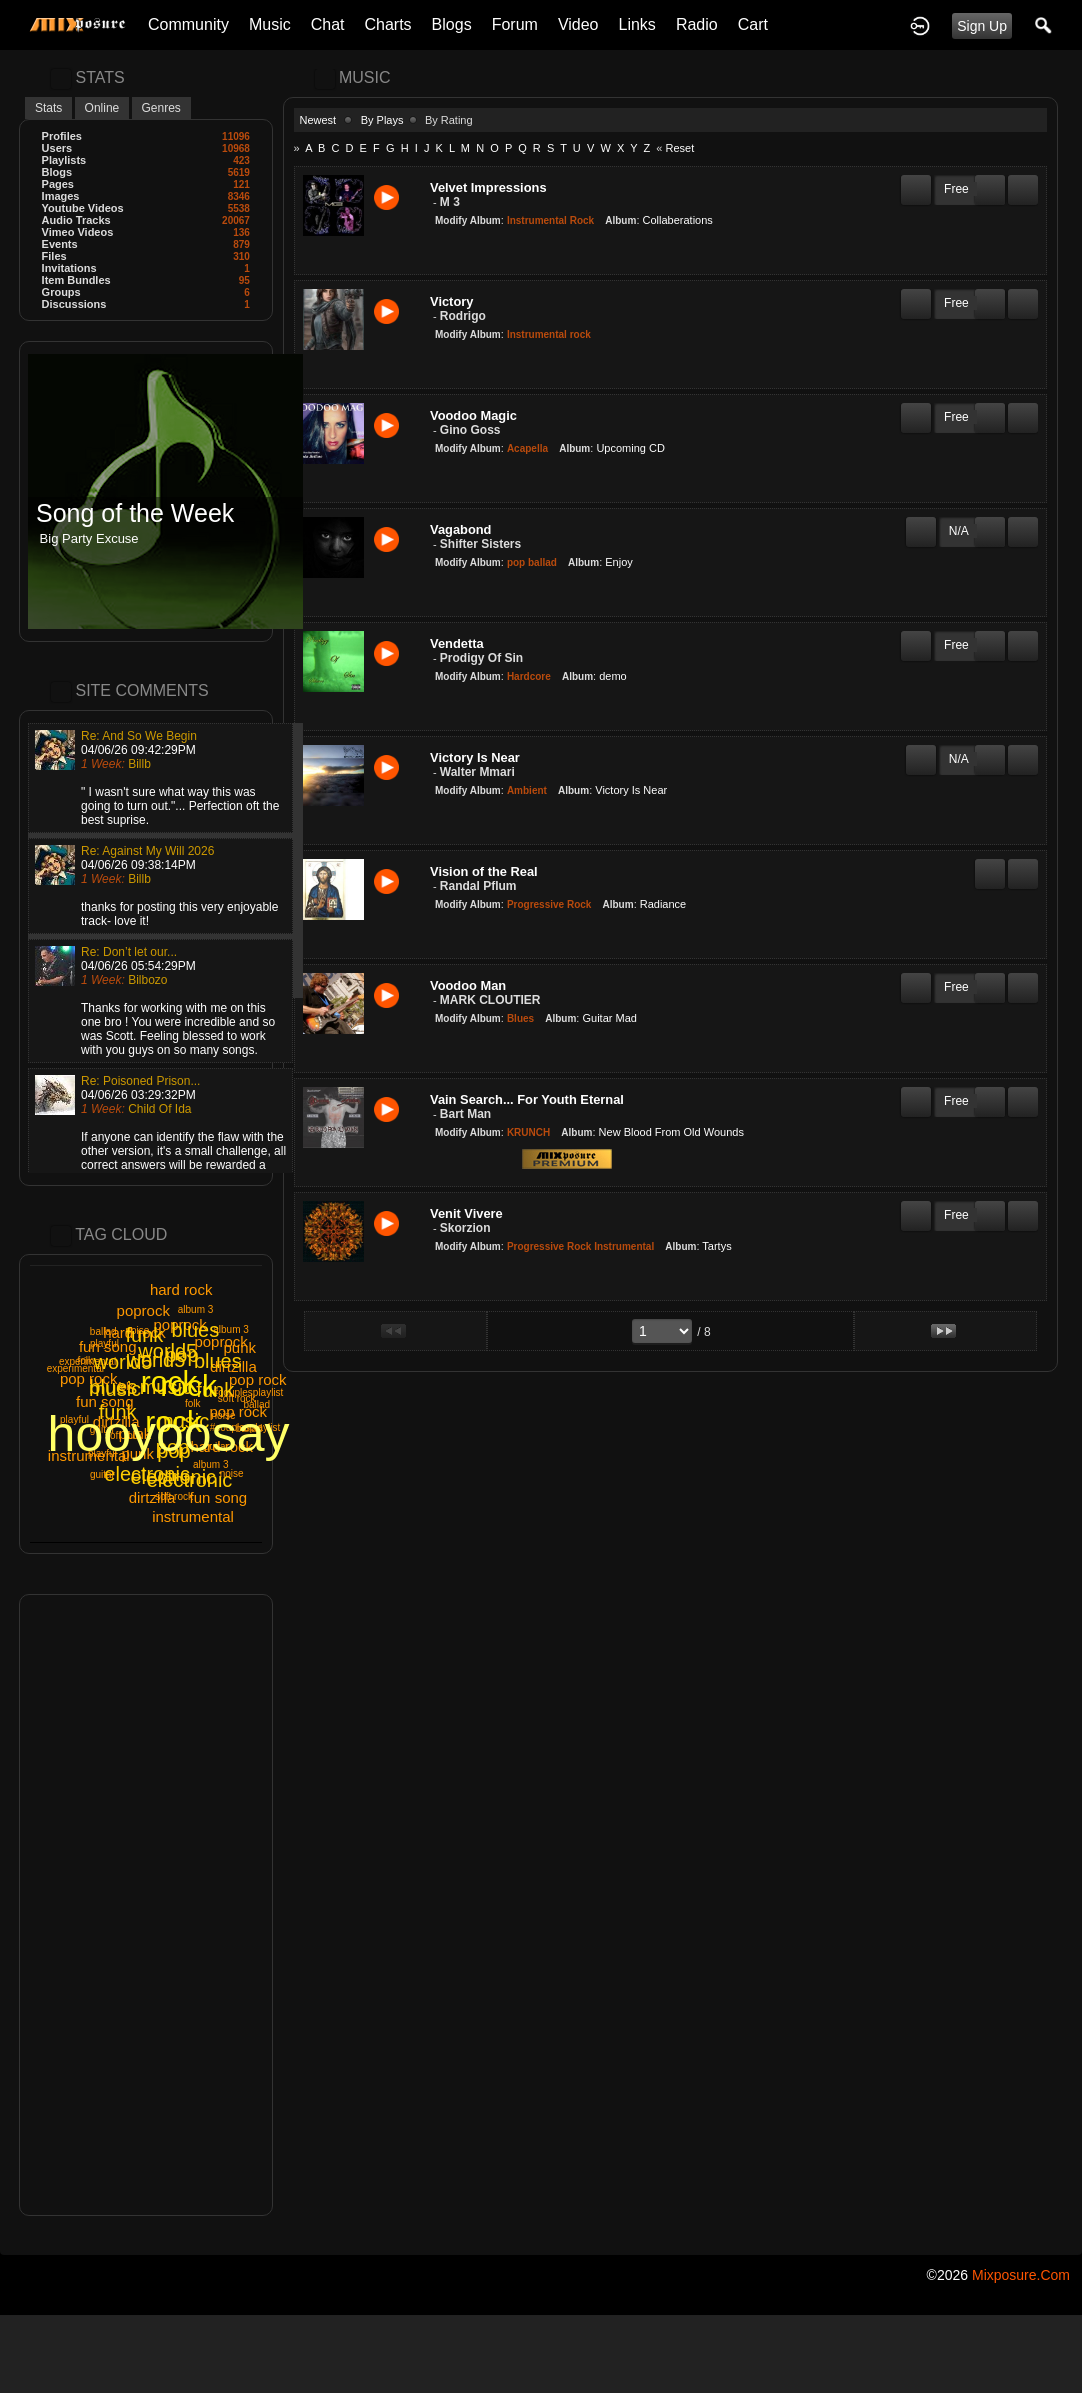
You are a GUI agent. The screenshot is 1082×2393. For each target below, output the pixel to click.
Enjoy (619, 562)
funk (118, 1412)
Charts (387, 24)
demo (613, 676)
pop (173, 1451)
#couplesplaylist (248, 1392)
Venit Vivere (466, 1213)
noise (224, 1415)
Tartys (716, 1246)
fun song (108, 1346)
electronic (147, 1474)
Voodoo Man (468, 985)
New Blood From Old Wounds (671, 1132)
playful (74, 1419)
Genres (161, 108)
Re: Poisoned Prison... (140, 1081)
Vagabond (460, 529)
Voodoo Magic (473, 415)
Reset (679, 148)
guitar (216, 1446)
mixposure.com (1021, 2275)
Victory (451, 301)
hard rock (134, 1332)
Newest (318, 120)
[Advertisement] (146, 1905)
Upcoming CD (630, 448)
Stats (48, 108)
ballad (256, 1404)
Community (188, 24)
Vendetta (457, 643)
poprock (179, 1324)
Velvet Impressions (488, 187)
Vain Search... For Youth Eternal (527, 1099)
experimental (87, 1361)
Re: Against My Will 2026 (147, 851)
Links (637, 24)
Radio (697, 24)
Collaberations (678, 220)
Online (102, 108)
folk (193, 1403)
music (166, 1387)
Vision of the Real (484, 871)
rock (173, 1421)
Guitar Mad (609, 1018)
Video (578, 24)
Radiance (663, 904)
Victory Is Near (475, 757)
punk (137, 1453)
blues (113, 1387)
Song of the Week (135, 513)
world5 (155, 1360)
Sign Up (982, 26)
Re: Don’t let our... (129, 952)
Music (270, 24)
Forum (515, 24)
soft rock (174, 1496)
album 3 (231, 1329)
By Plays (382, 120)
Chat (328, 24)
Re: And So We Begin (139, 736)
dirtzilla (116, 1421)
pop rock (239, 1411)
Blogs (452, 24)
